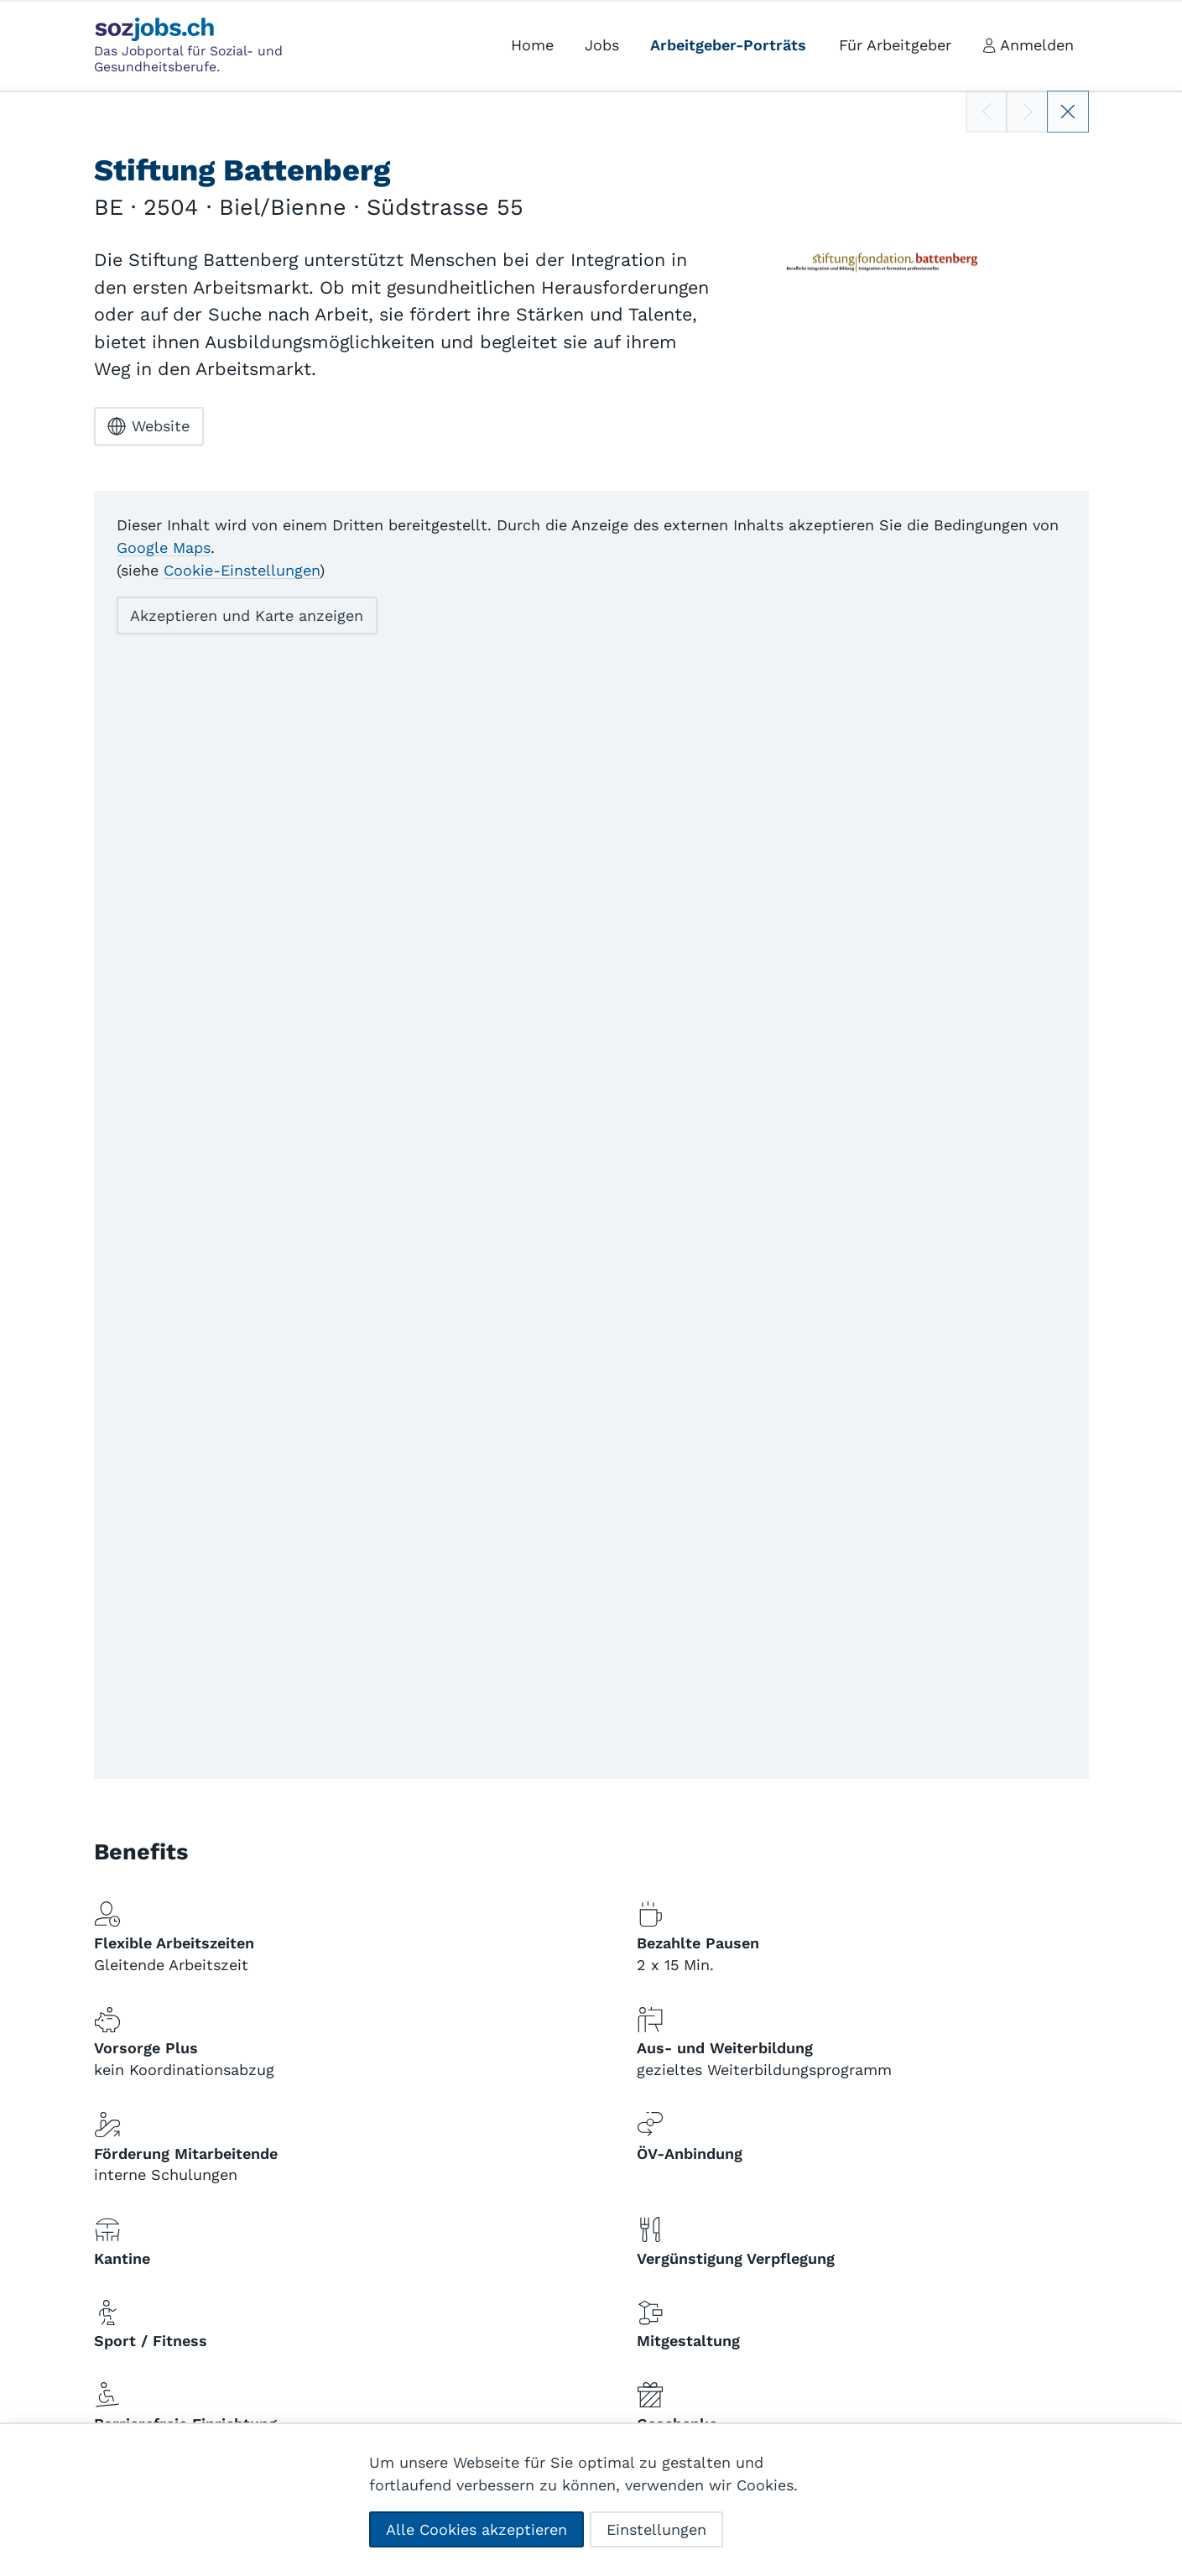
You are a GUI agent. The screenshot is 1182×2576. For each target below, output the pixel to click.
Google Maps (164, 546)
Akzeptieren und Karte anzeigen (246, 614)
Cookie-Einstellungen (242, 569)
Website (148, 426)
